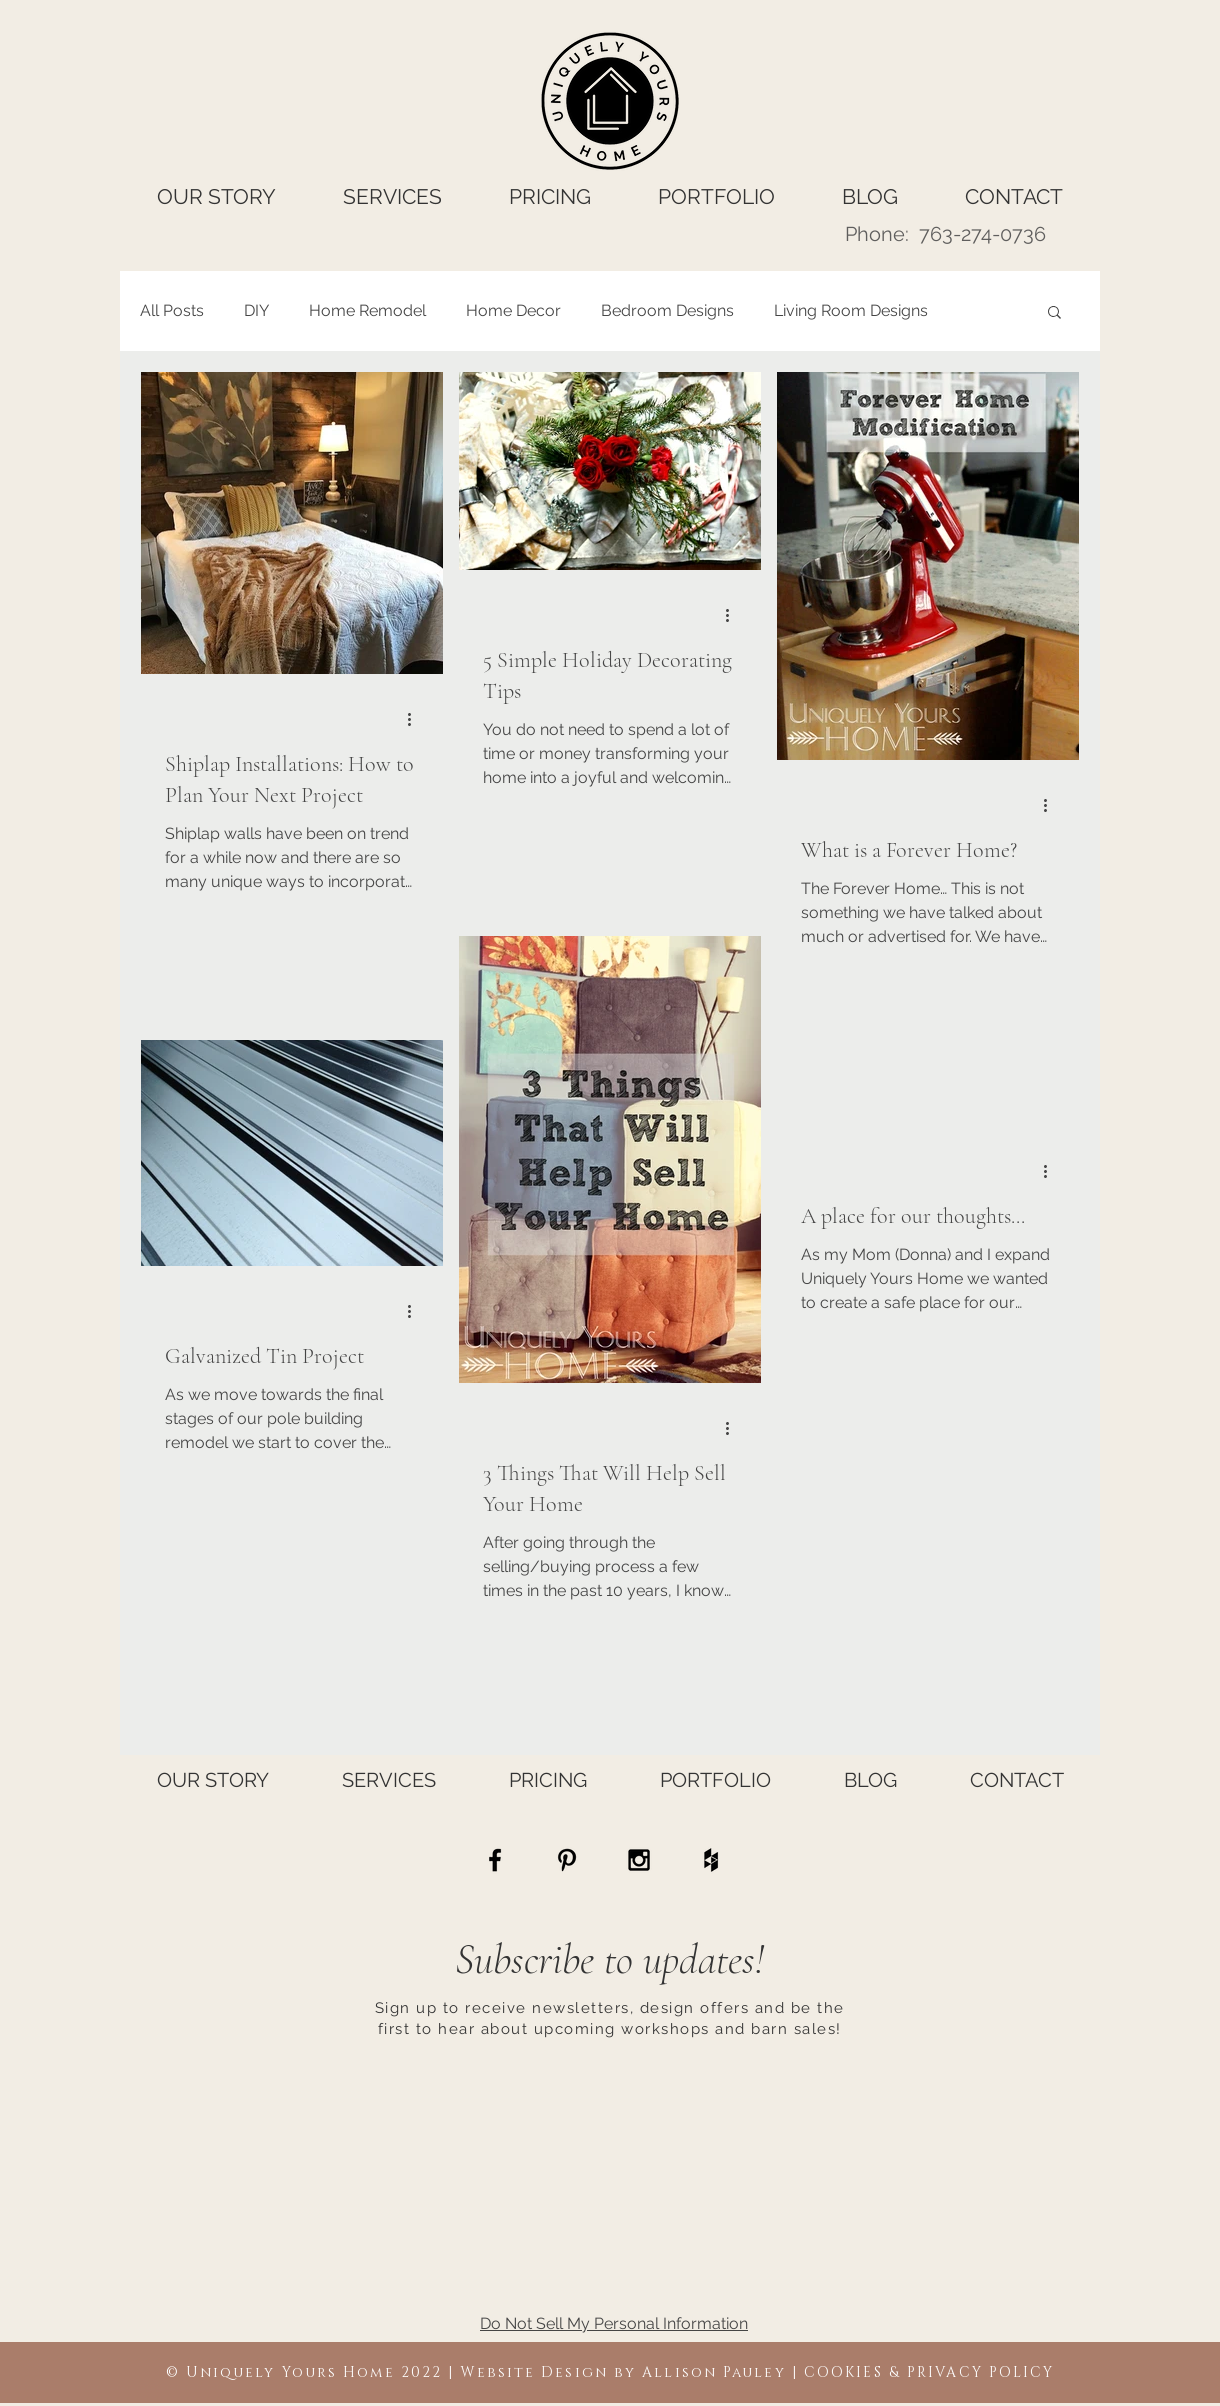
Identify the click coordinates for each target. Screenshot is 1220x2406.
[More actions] (416, 719)
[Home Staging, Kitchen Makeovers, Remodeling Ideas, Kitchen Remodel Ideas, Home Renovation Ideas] (495, 1860)
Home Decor (513, 310)
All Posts (172, 310)
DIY (256, 310)
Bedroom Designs (667, 310)
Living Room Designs (851, 310)
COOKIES (843, 2372)
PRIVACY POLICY (980, 2372)
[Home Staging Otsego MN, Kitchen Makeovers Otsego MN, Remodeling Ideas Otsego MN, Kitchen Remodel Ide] (639, 1860)
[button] (1054, 313)
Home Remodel (367, 310)
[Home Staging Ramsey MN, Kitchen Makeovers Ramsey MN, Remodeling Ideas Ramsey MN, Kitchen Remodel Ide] (567, 1860)
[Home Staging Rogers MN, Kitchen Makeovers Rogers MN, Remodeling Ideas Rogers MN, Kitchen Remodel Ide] (711, 1860)
